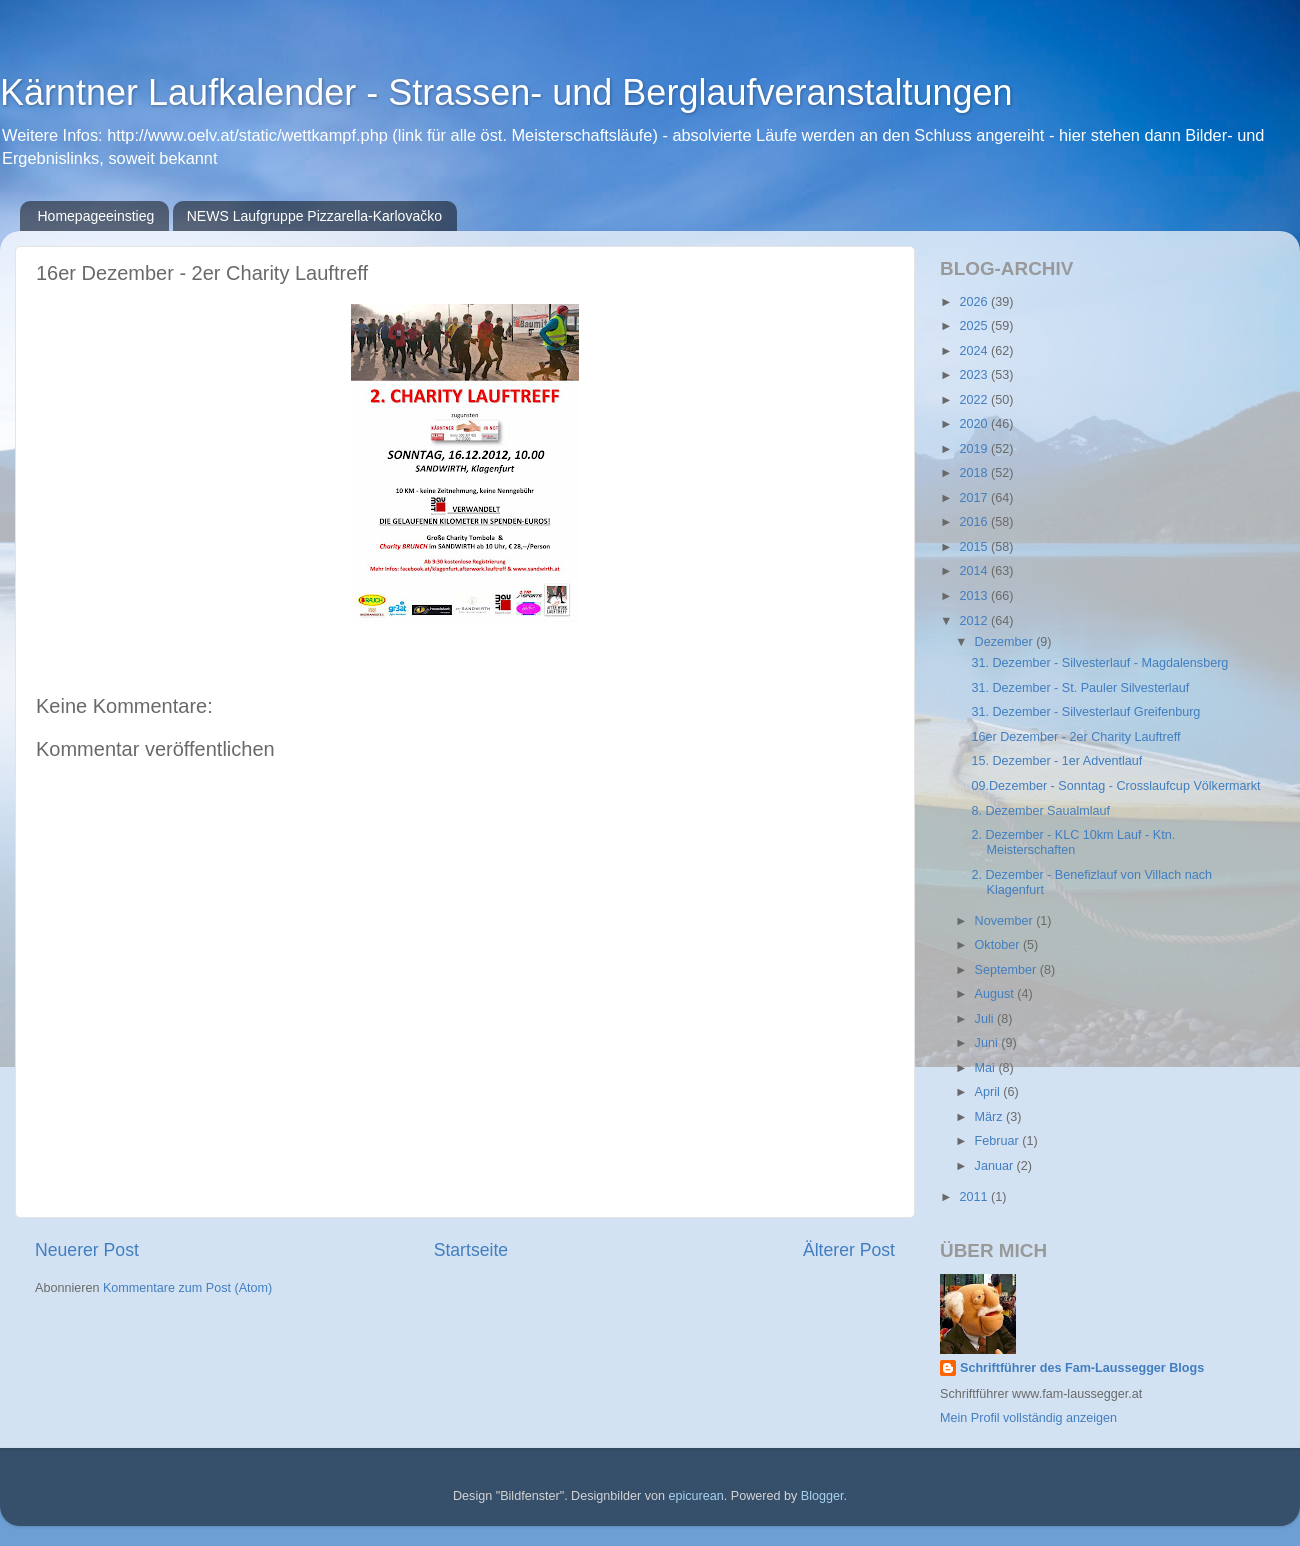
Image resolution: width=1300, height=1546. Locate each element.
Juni (988, 1043)
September (1007, 970)
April (989, 1092)
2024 (975, 351)
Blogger (822, 1496)
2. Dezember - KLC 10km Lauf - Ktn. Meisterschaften (1073, 842)
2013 (975, 596)
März (990, 1117)
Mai (987, 1068)
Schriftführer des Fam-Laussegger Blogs (1082, 1368)
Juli (986, 1019)
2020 (975, 424)
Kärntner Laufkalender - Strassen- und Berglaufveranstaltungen (506, 92)
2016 (975, 522)
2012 (975, 621)
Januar (996, 1166)
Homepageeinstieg (96, 216)
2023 (975, 375)
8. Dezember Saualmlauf (1040, 811)
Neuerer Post (87, 1250)
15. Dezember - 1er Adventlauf (1056, 761)
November (1006, 921)
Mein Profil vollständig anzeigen (1028, 1418)
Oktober (999, 945)
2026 (975, 302)
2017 (975, 498)
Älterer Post (849, 1250)
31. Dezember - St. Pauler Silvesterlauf (1080, 688)
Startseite (471, 1250)
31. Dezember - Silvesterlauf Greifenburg (1085, 712)
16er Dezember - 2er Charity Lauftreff (1075, 737)
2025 (975, 326)
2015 (975, 547)
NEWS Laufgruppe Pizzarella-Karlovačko (314, 216)
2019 (975, 449)
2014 (975, 571)
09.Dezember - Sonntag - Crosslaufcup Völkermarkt (1115, 786)
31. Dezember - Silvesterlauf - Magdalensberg (1099, 663)
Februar (999, 1141)
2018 (975, 473)
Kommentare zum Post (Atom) (187, 1288)
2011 (975, 1197)
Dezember (1006, 642)
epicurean (695, 1496)
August (996, 994)
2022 (975, 400)
